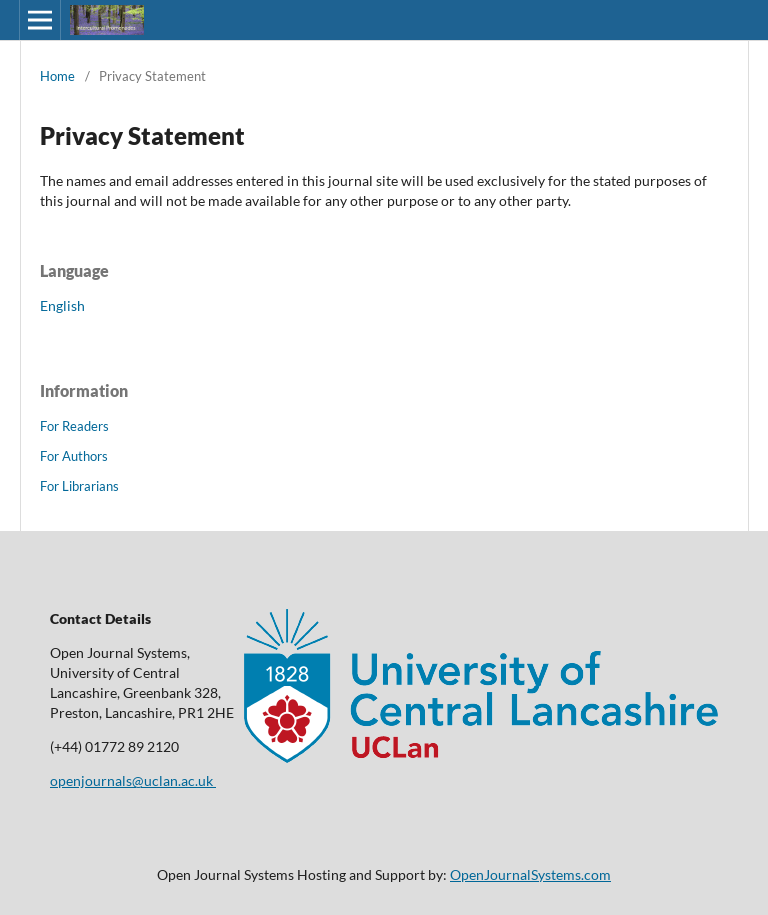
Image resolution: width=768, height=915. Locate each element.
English (62, 305)
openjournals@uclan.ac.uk (133, 780)
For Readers (74, 426)
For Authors (74, 456)
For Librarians (79, 486)
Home (57, 76)
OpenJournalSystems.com (530, 874)
